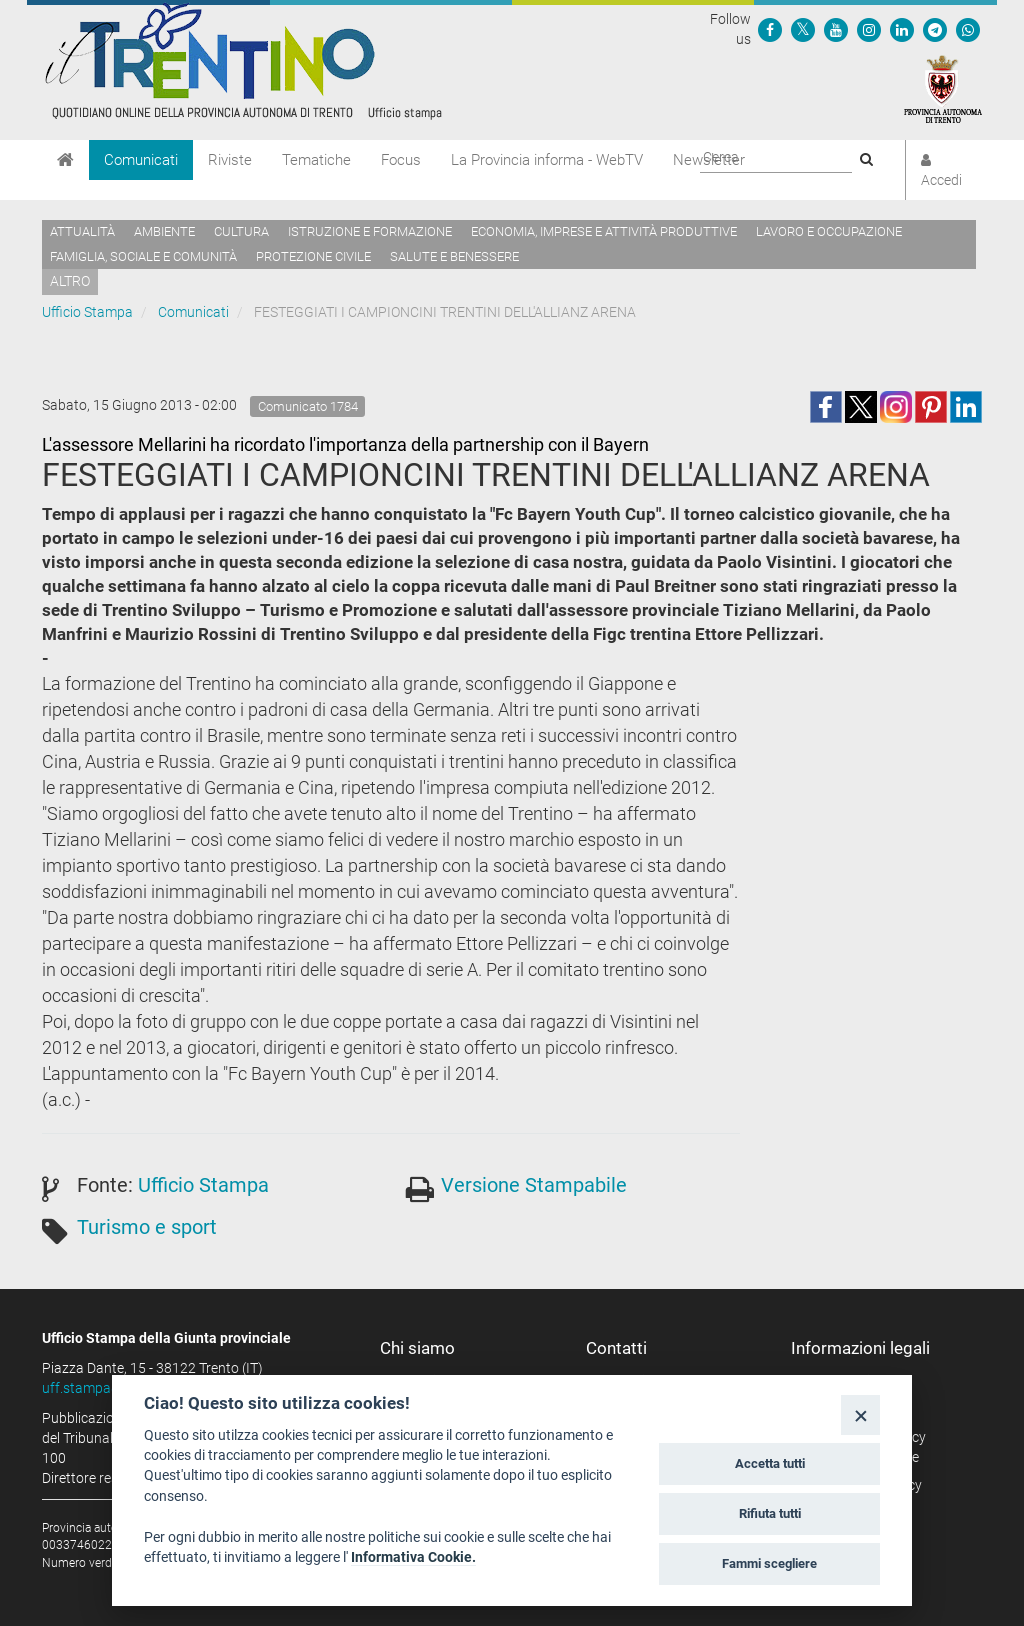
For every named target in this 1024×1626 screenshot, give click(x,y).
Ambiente (164, 231)
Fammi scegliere (769, 1563)
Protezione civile (313, 256)
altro (70, 281)
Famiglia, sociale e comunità (143, 256)
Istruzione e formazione (370, 231)
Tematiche (316, 160)
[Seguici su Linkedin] (902, 29)
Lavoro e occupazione (829, 231)
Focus (401, 160)
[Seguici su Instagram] (869, 29)
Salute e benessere (454, 256)
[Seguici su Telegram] (935, 29)
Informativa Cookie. (413, 1557)
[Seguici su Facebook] (770, 29)
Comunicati (141, 160)
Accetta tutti (770, 1463)
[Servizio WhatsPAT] (968, 29)
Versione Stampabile (534, 1185)
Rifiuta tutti (770, 1513)
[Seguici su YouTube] (836, 29)
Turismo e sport (147, 1227)
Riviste (230, 160)
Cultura (241, 231)
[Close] (860, 1414)
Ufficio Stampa (87, 312)
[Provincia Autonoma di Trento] (943, 88)
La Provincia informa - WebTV (547, 160)
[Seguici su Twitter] (803, 29)
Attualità (82, 231)
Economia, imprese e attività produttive (604, 231)
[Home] (65, 160)
